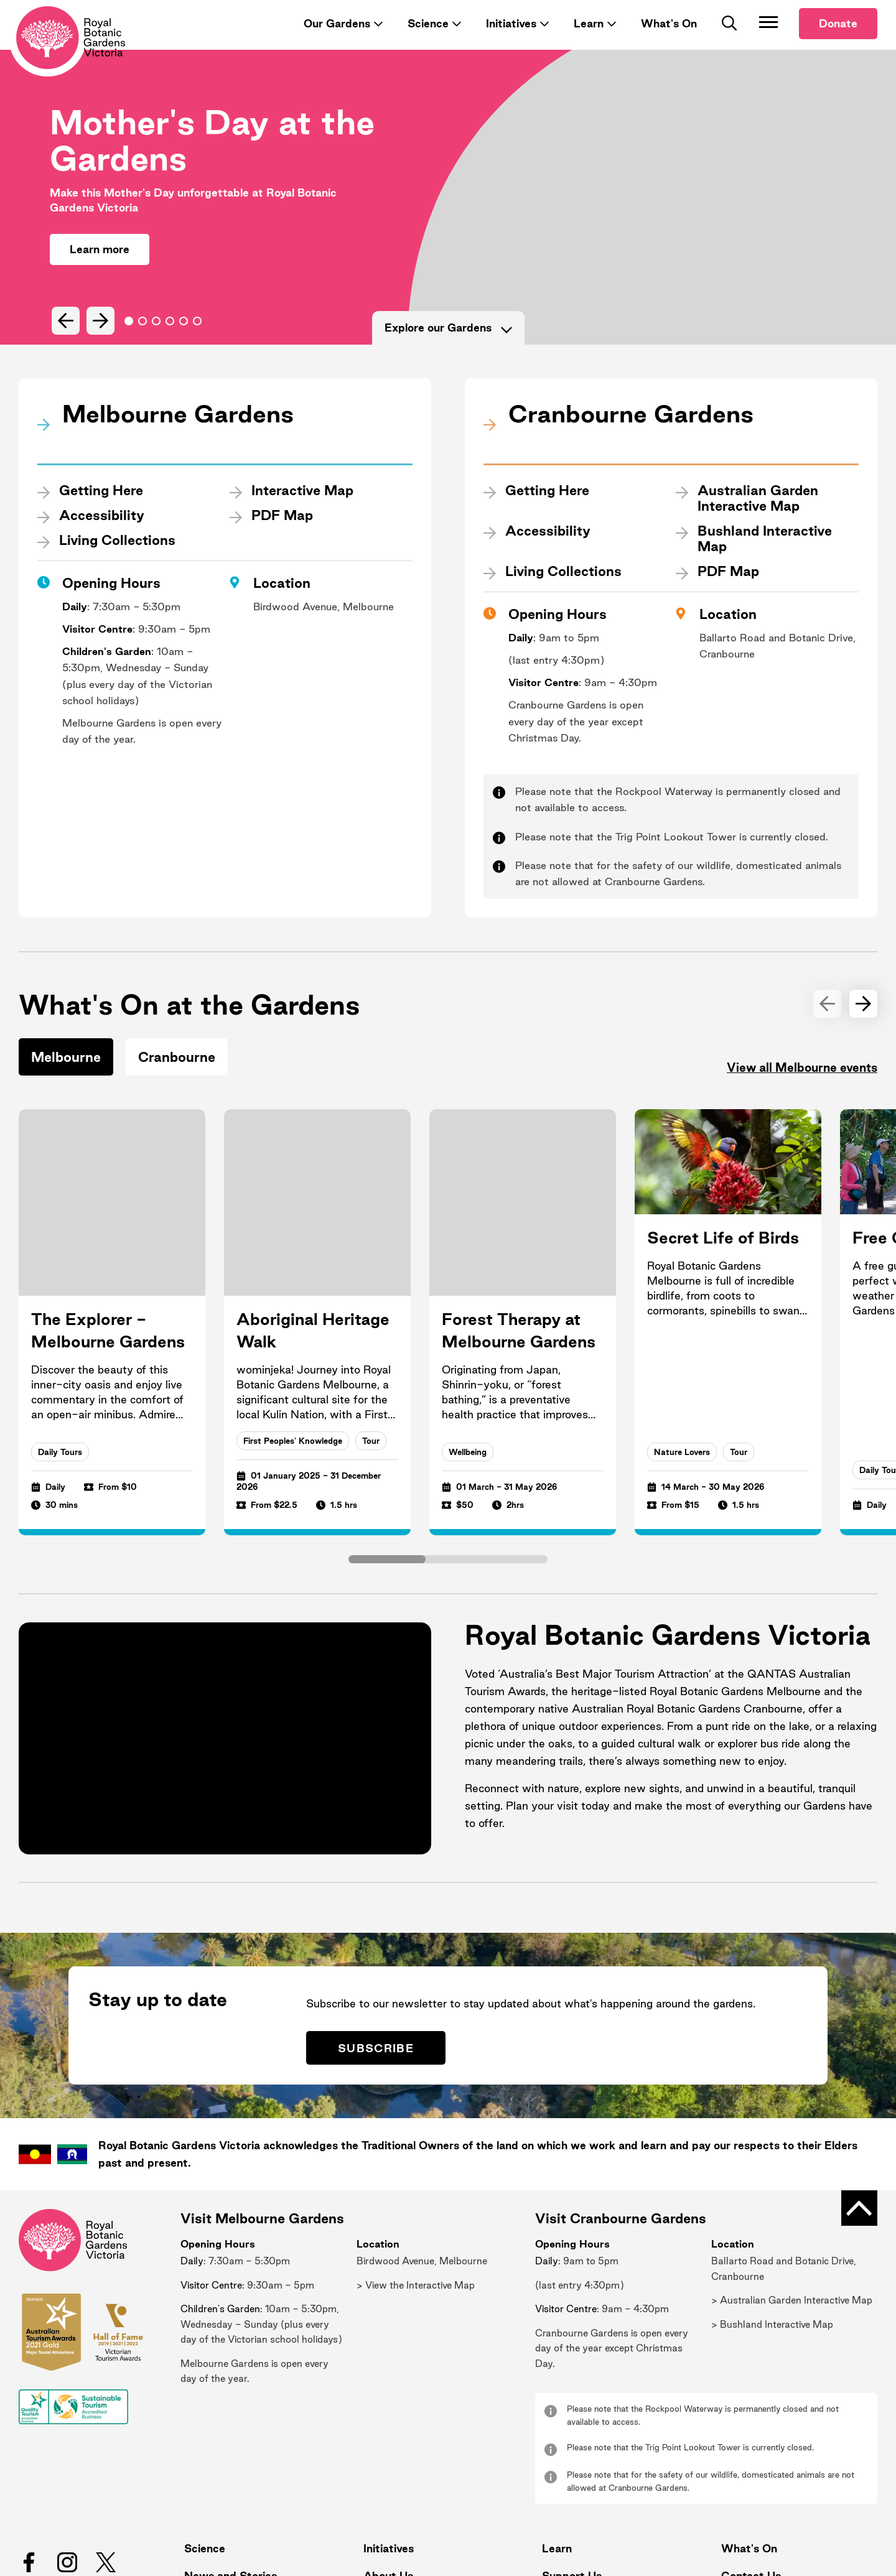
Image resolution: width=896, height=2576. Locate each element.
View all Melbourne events (790, 1073)
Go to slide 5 (197, 339)
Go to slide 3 (170, 339)
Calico (853, 2551)
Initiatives (511, 42)
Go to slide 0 (128, 339)
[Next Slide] (97, 339)
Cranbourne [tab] (176, 1061)
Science (428, 42)
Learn (589, 42)
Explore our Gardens (448, 346)
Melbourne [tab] (66, 1061)
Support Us (566, 2501)
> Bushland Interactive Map (772, 2249)
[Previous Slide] (64, 339)
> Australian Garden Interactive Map (791, 2225)
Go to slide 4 (183, 339)
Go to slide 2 (156, 339)
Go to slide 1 (142, 339)
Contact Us (746, 2501)
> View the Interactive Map (416, 2210)
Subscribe (397, 1972)
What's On (669, 42)
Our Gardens (337, 42)
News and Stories (225, 2501)
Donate (838, 42)
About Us (384, 2501)
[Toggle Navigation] (768, 40)
